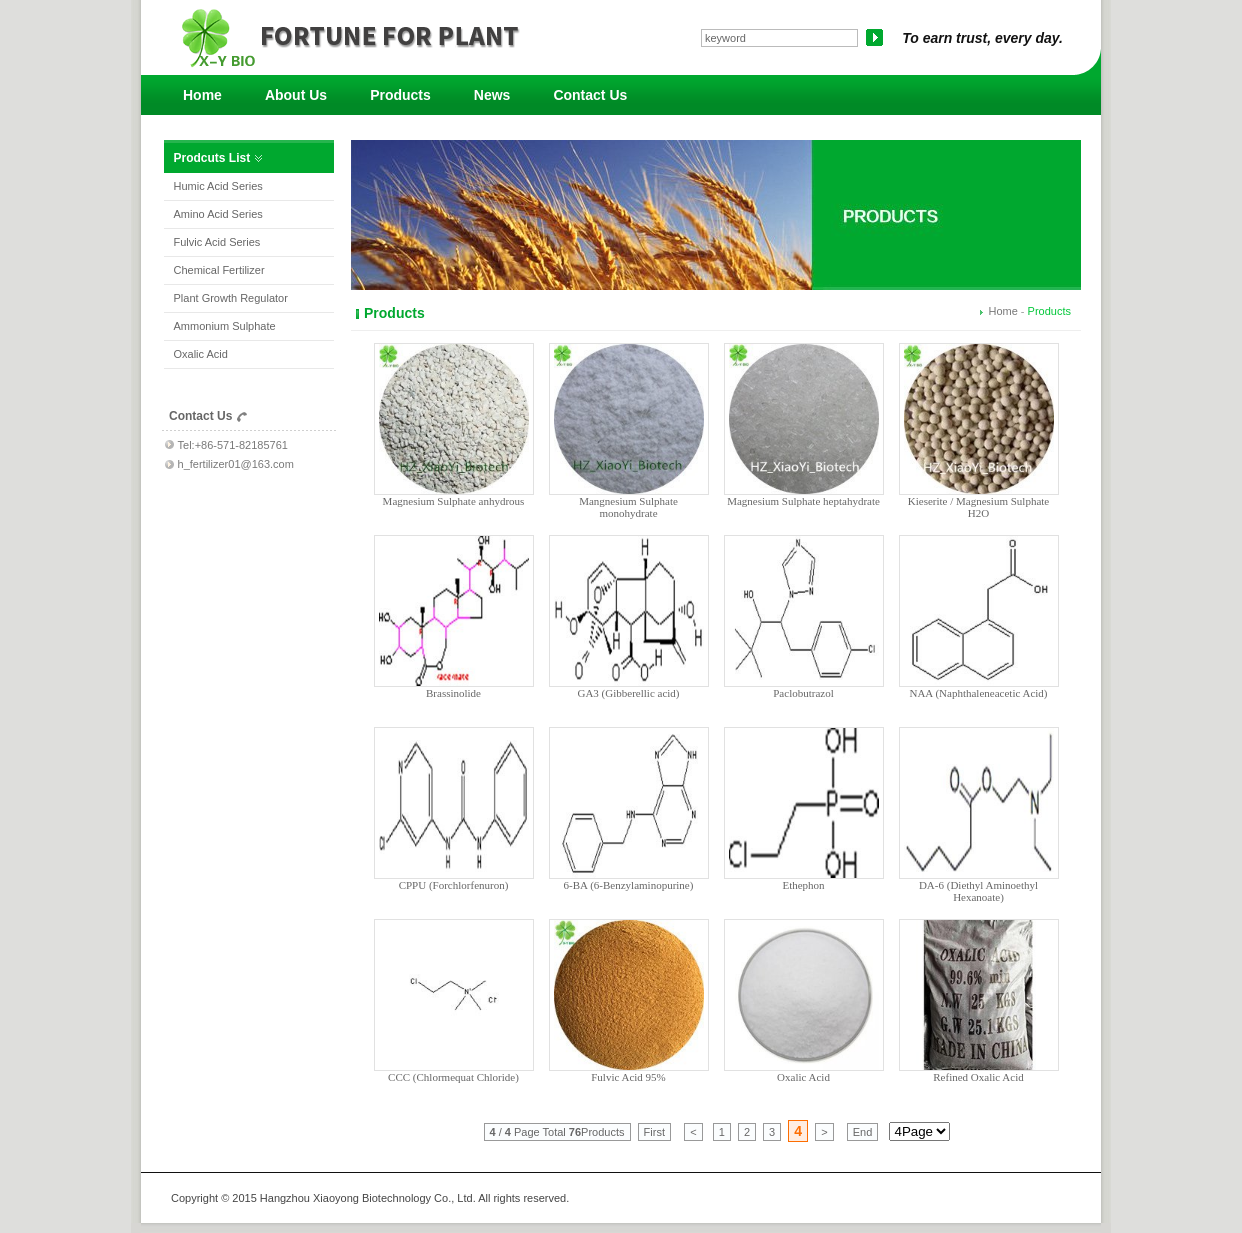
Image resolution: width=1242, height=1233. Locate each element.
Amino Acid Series (218, 214)
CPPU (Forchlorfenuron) (454, 885)
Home (202, 95)
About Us (296, 95)
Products (400, 95)
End (863, 1132)
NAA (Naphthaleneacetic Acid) (978, 693)
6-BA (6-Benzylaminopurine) (629, 885)
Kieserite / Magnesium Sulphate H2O (978, 507)
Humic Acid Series (218, 186)
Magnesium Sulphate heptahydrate (803, 501)
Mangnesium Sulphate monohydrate (628, 507)
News (492, 95)
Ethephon (803, 885)
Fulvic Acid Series (217, 242)
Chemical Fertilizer (219, 270)
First (654, 1132)
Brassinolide (453, 693)
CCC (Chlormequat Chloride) (453, 1077)
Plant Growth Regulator (231, 298)
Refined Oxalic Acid (978, 1077)
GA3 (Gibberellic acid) (628, 693)
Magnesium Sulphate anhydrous (454, 501)
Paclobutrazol (803, 693)
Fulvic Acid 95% (628, 1077)
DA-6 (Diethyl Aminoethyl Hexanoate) (978, 891)
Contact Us (590, 95)
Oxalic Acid (201, 354)
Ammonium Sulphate (225, 326)
